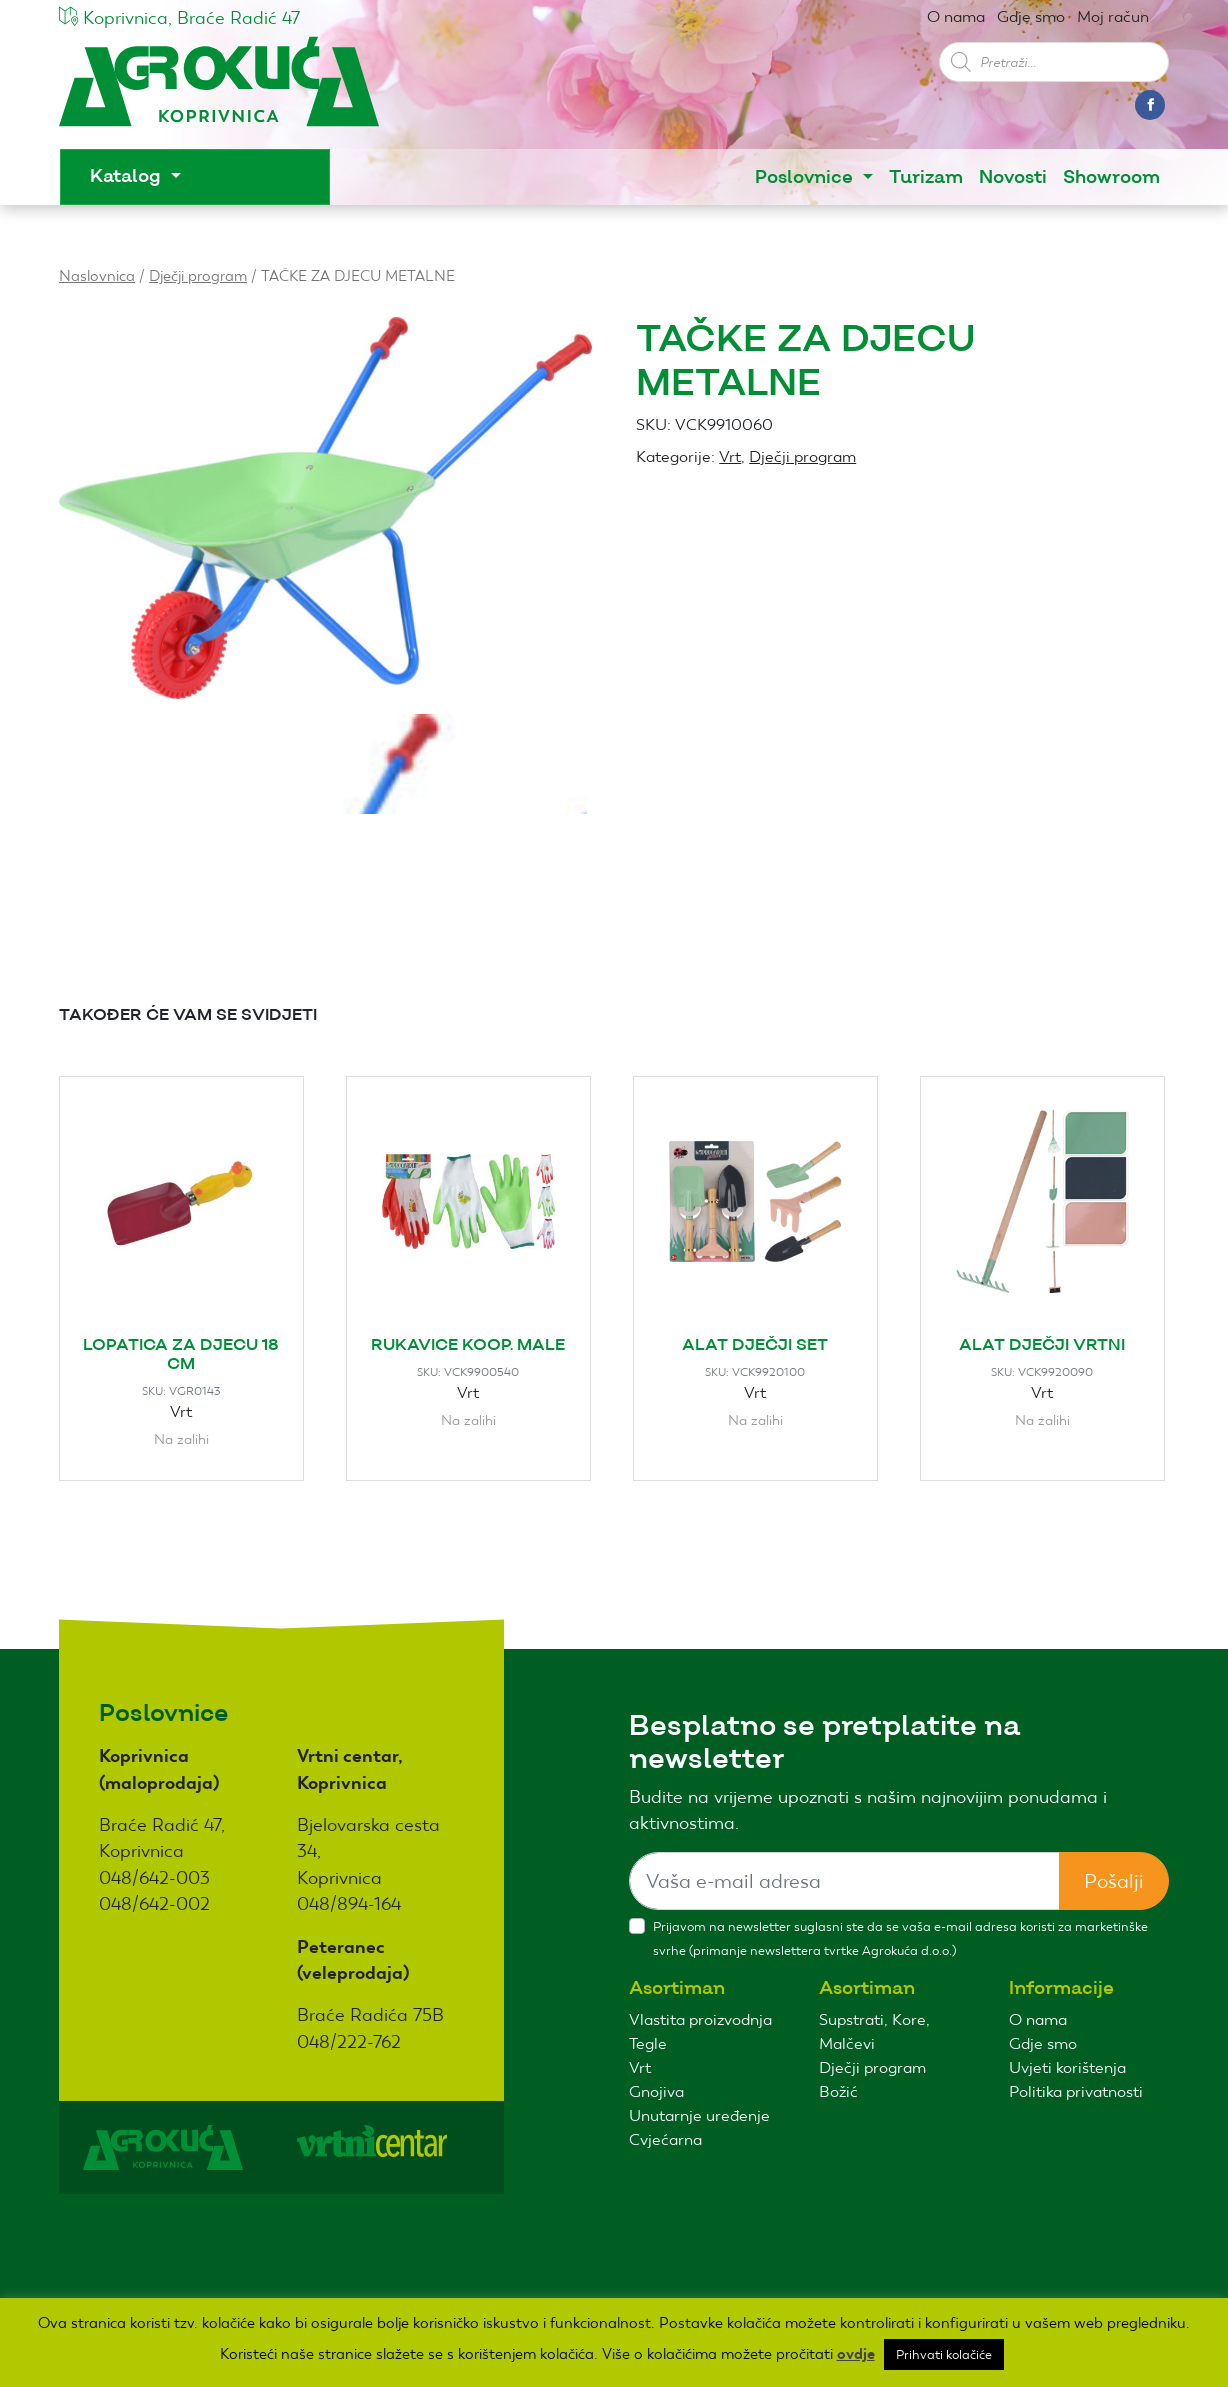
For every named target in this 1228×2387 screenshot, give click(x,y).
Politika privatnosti (1076, 2091)
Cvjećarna (665, 2139)
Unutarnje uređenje (699, 2115)
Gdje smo (1031, 16)
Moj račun (1113, 16)
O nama (956, 16)
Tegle (648, 2043)
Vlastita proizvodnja (700, 2019)
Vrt (730, 456)
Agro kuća (219, 91)
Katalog (128, 176)
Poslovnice (806, 177)
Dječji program (198, 275)
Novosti (1013, 177)
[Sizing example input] (844, 1881)
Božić (838, 2091)
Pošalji (1114, 1881)
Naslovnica (97, 275)
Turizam (926, 177)
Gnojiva (656, 2091)
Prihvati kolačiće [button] (944, 2354)
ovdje (856, 2354)
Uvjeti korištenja (1067, 2067)
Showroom (1111, 177)
